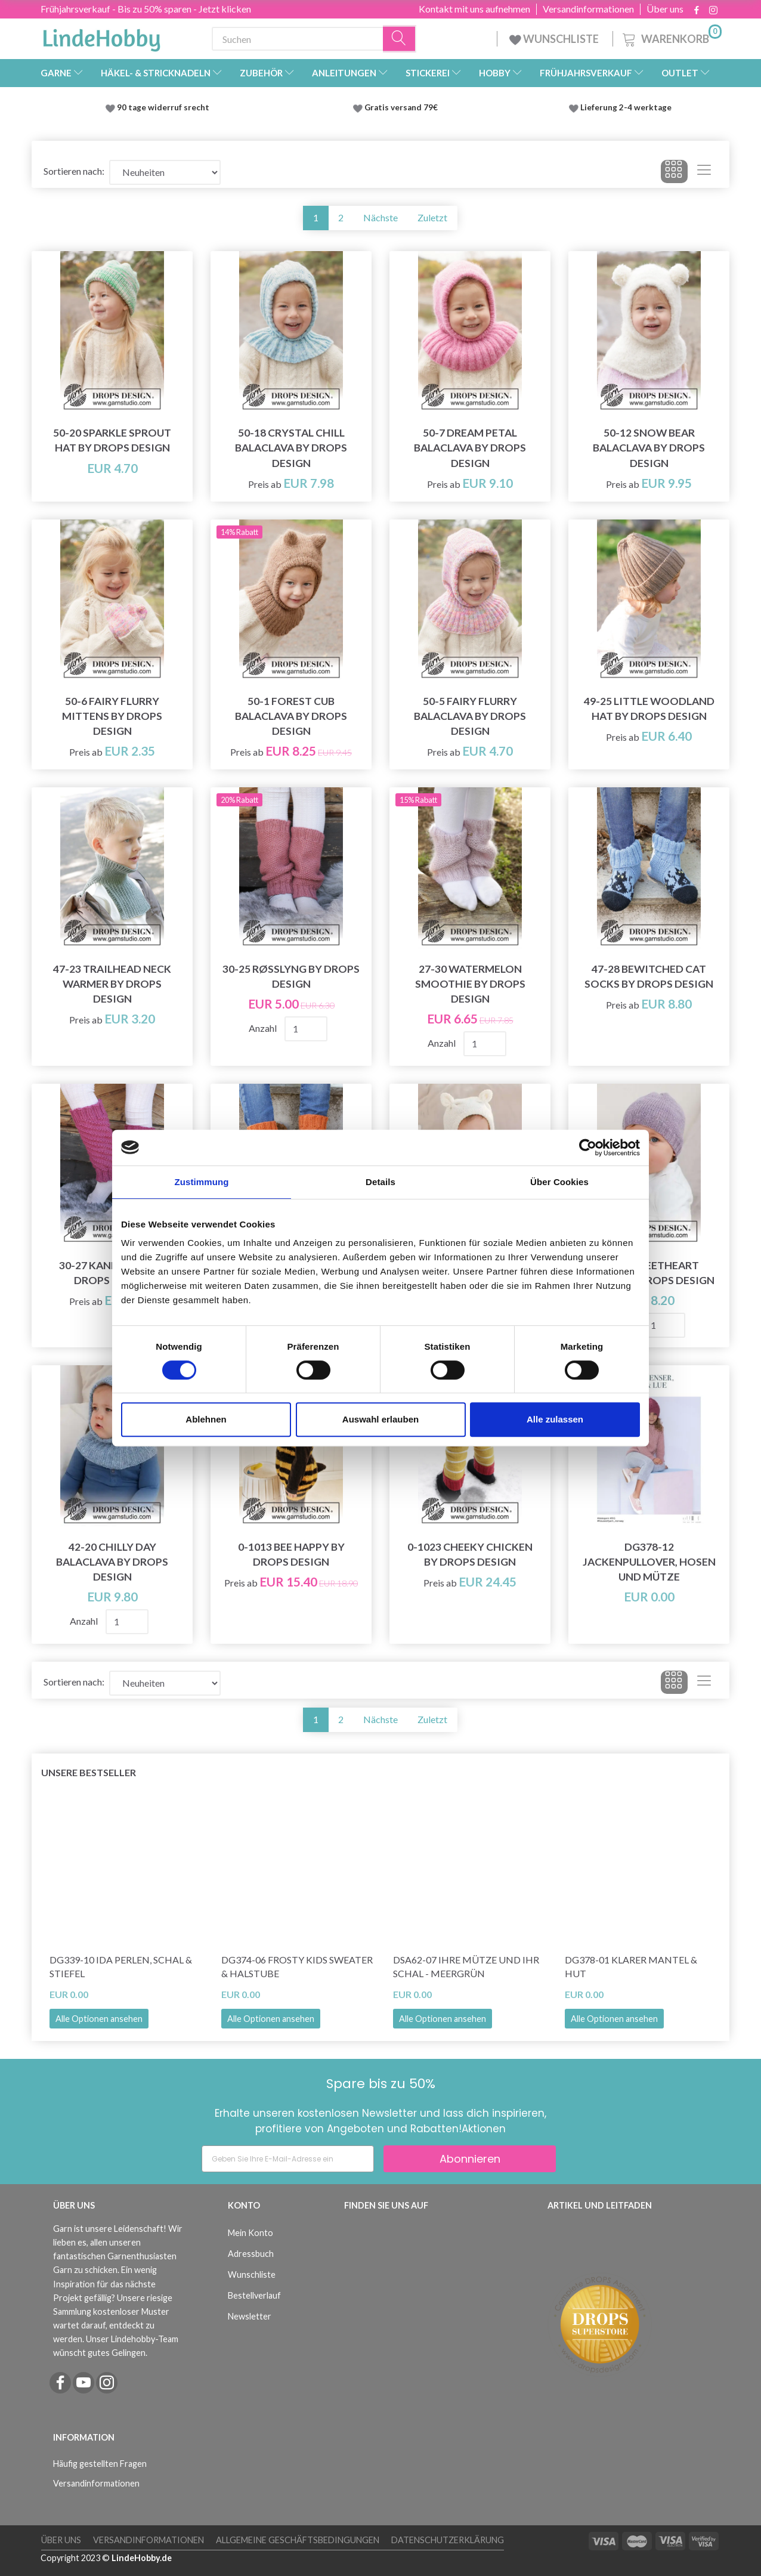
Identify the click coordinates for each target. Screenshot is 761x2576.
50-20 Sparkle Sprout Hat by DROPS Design (112, 440)
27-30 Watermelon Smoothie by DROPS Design (470, 984)
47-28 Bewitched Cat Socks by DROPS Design (648, 976)
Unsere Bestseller (88, 1772)
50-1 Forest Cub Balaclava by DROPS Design (291, 716)
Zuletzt (432, 217)
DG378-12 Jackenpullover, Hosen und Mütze (649, 1562)
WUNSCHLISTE (555, 38)
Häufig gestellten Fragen (100, 2464)
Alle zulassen (555, 1419)
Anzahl (264, 1028)
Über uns (664, 9)
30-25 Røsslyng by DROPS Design (291, 976)
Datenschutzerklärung (447, 2540)
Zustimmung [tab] (202, 1182)
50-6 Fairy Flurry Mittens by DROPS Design (112, 716)
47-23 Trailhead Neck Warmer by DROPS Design (112, 984)
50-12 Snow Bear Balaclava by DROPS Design (649, 447)
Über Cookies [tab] (559, 1182)
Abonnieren (470, 2158)
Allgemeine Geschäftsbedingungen (297, 2540)
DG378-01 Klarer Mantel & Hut (631, 1966)
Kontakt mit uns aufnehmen (474, 9)
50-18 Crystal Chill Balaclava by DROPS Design (291, 447)
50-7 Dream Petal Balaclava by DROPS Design (470, 447)
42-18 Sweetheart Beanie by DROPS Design (649, 1273)
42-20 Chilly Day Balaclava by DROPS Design (112, 1562)
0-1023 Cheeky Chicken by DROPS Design (470, 1554)
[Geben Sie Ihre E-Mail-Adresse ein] (288, 2158)
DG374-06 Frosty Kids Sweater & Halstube (297, 1966)
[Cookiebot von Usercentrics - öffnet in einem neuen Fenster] (588, 1147)
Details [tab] (380, 1182)
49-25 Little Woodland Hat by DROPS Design (649, 708)
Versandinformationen (588, 9)
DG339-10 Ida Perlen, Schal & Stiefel (121, 1966)
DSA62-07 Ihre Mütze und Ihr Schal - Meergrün (466, 1966)
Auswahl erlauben (380, 1419)
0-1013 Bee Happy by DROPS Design (291, 1554)
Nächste (380, 217)
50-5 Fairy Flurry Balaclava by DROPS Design (470, 716)
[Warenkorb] (671, 37)
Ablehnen (205, 1419)
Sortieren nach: (74, 171)
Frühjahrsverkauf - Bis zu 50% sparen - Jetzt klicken (146, 8)
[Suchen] (399, 39)
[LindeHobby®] (101, 36)
